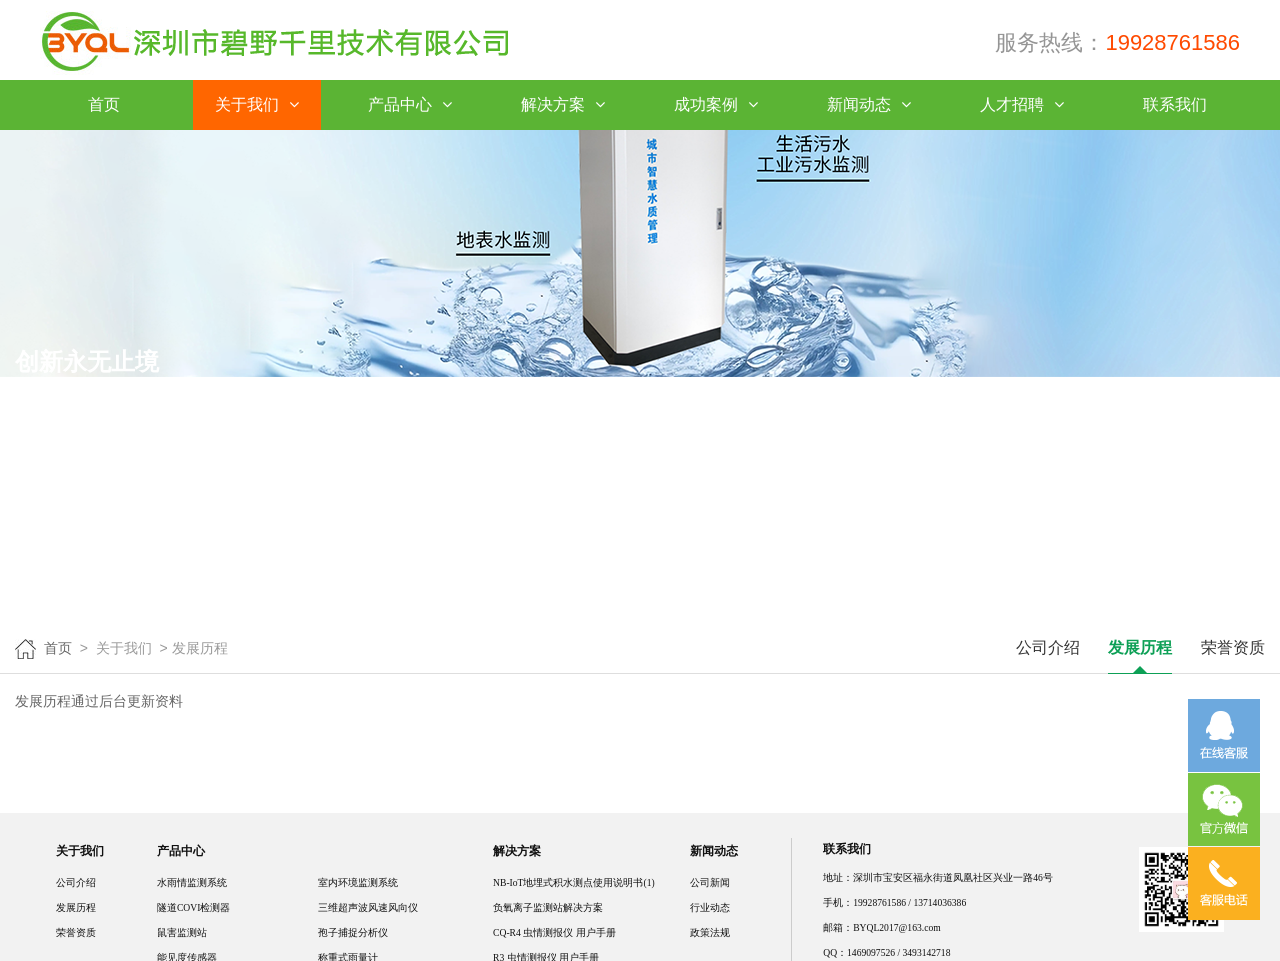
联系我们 (1175, 104)
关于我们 (256, 104)
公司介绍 (1048, 647)
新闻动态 (868, 104)
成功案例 (715, 104)
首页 (104, 104)
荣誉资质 (1233, 647)
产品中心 (409, 104)
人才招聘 (1021, 104)
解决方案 (562, 104)
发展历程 (1140, 647)
